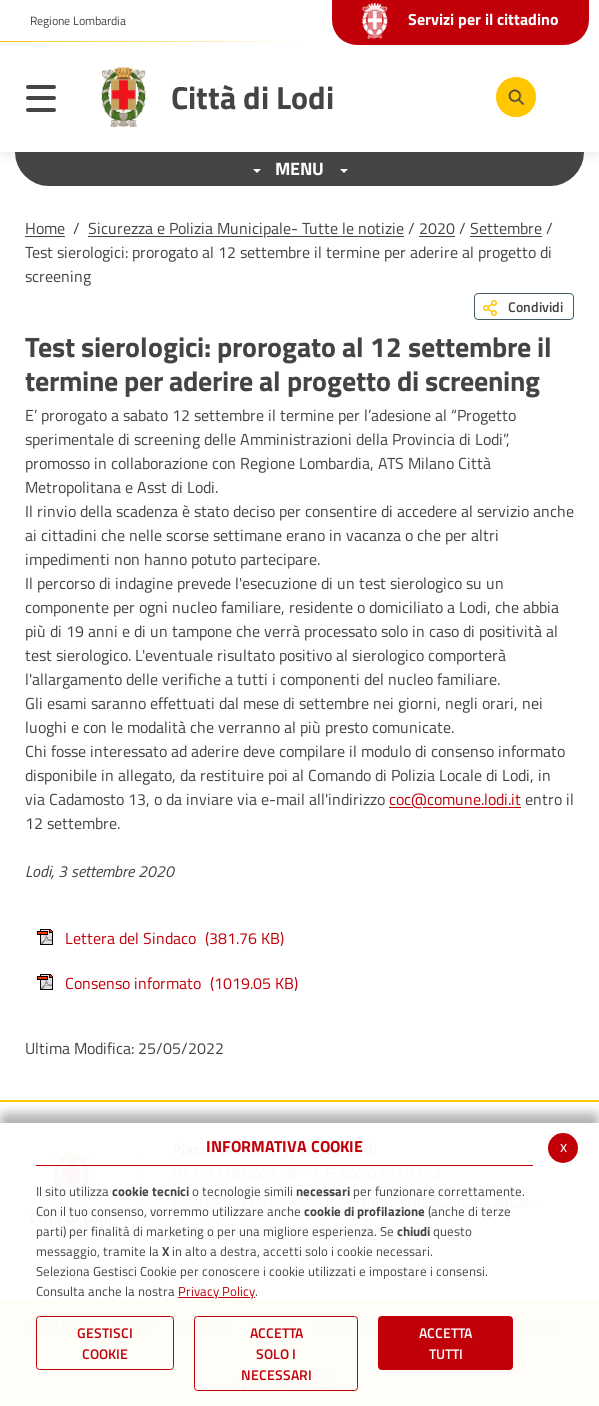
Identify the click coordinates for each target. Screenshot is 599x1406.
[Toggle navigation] (51, 102)
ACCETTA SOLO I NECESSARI (276, 1353)
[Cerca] (516, 97)
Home (45, 228)
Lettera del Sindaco (159, 938)
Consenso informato (166, 983)
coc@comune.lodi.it (455, 799)
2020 (437, 228)
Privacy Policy (216, 1291)
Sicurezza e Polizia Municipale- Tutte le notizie (246, 228)
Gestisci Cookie (105, 1343)
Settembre (506, 228)
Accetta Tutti (445, 1343)
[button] (70, 21)
